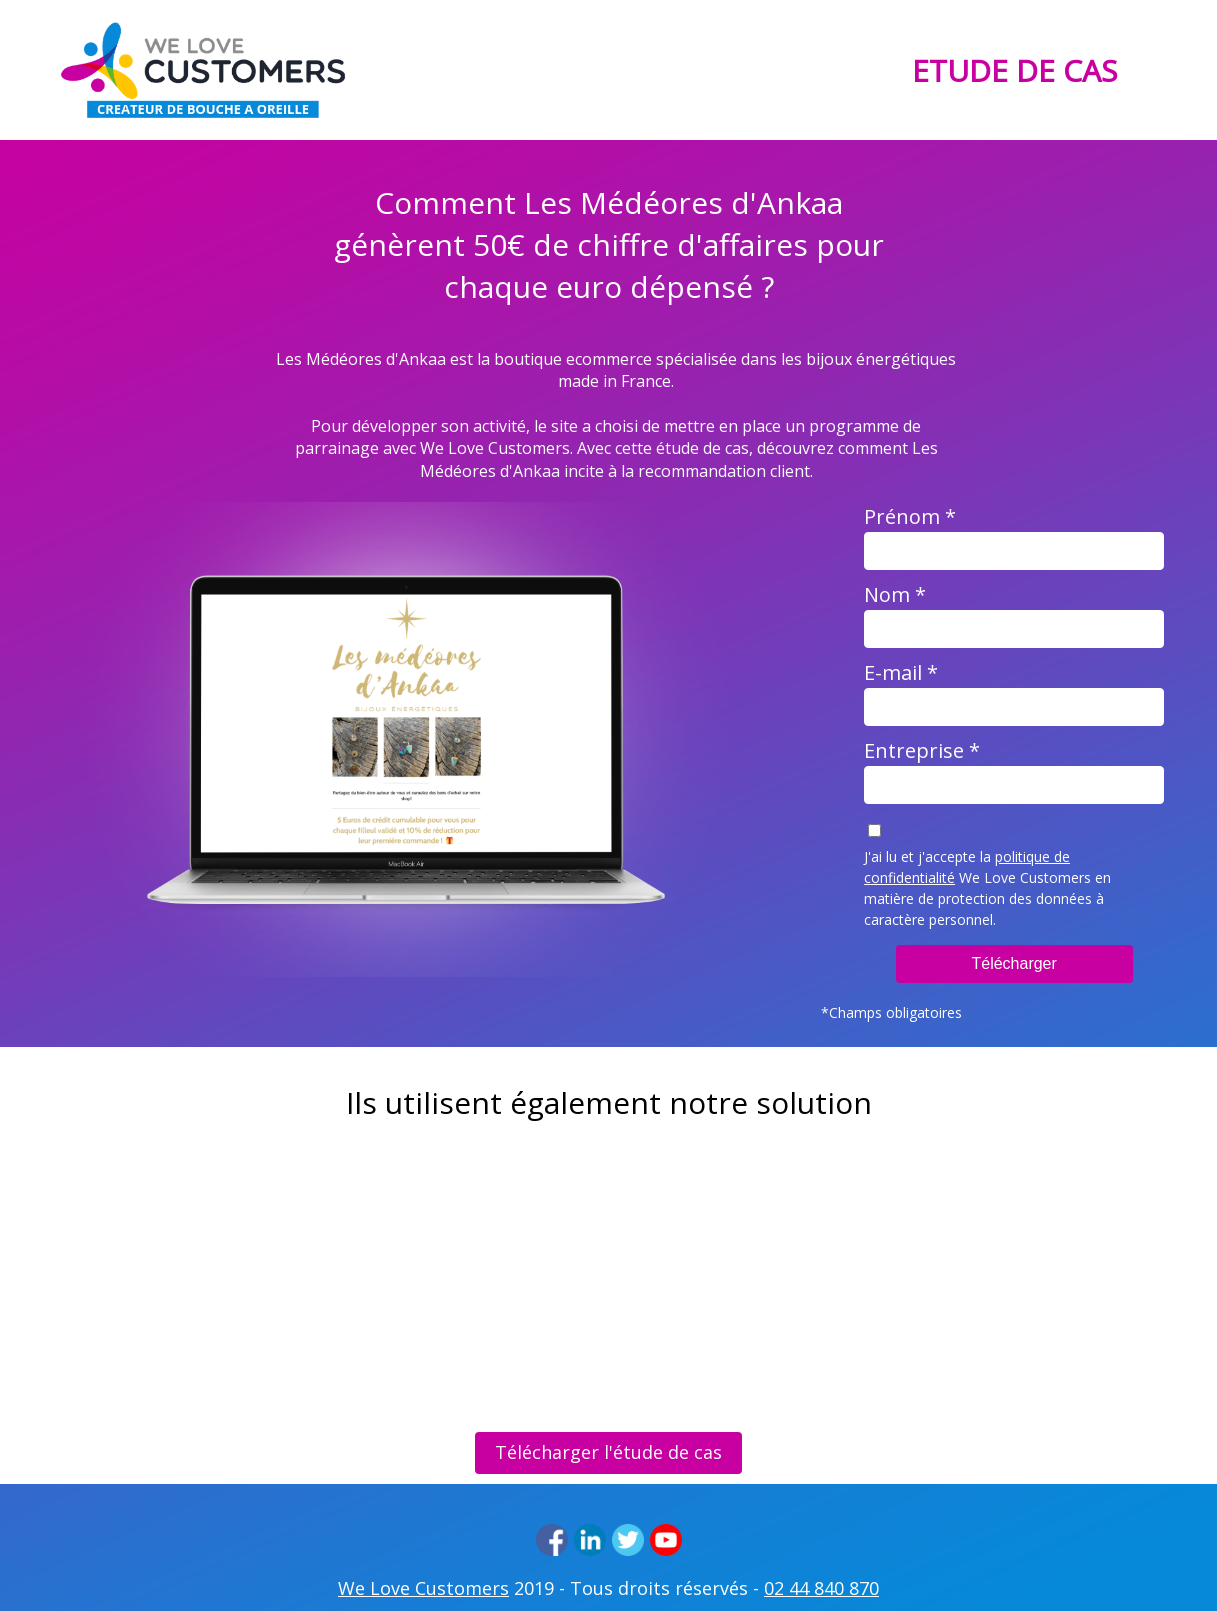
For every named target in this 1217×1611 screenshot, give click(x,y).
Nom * (895, 594)
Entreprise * (922, 750)
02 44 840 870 (821, 1588)
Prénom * (910, 516)
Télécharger (1013, 963)
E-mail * (901, 672)
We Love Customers (423, 1588)
